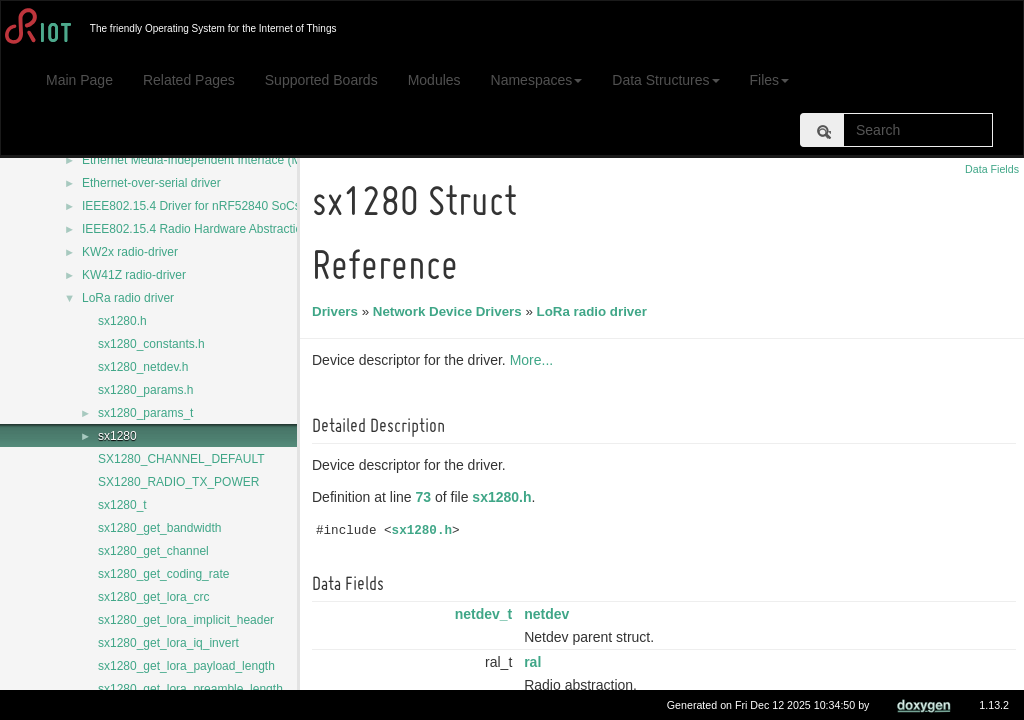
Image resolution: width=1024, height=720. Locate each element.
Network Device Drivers (450, 311)
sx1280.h (122, 321)
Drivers (338, 311)
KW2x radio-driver (130, 252)
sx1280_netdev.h (143, 367)
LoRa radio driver (128, 298)
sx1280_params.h (145, 390)
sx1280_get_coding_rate (163, 574)
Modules (434, 80)
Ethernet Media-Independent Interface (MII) (197, 160)
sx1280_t (122, 505)
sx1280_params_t (145, 413)
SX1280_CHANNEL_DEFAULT (181, 459)
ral (535, 662)
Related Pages (189, 80)
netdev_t (487, 614)
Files (770, 80)
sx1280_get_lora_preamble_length (190, 689)
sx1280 (117, 436)
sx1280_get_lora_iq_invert (168, 643)
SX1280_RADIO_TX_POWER (178, 482)
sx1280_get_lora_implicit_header (186, 620)
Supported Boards (321, 80)
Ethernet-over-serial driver (151, 183)
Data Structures (665, 80)
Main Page (79, 80)
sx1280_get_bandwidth (159, 528)
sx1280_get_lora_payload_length (186, 666)
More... (535, 360)
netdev (549, 614)
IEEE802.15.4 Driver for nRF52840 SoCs (191, 206)
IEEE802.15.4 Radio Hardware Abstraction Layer (212, 229)
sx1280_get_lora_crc (153, 597)
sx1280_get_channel (153, 551)
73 (427, 497)
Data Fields (992, 169)
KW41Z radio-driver (134, 275)
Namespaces (537, 80)
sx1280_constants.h (151, 344)
